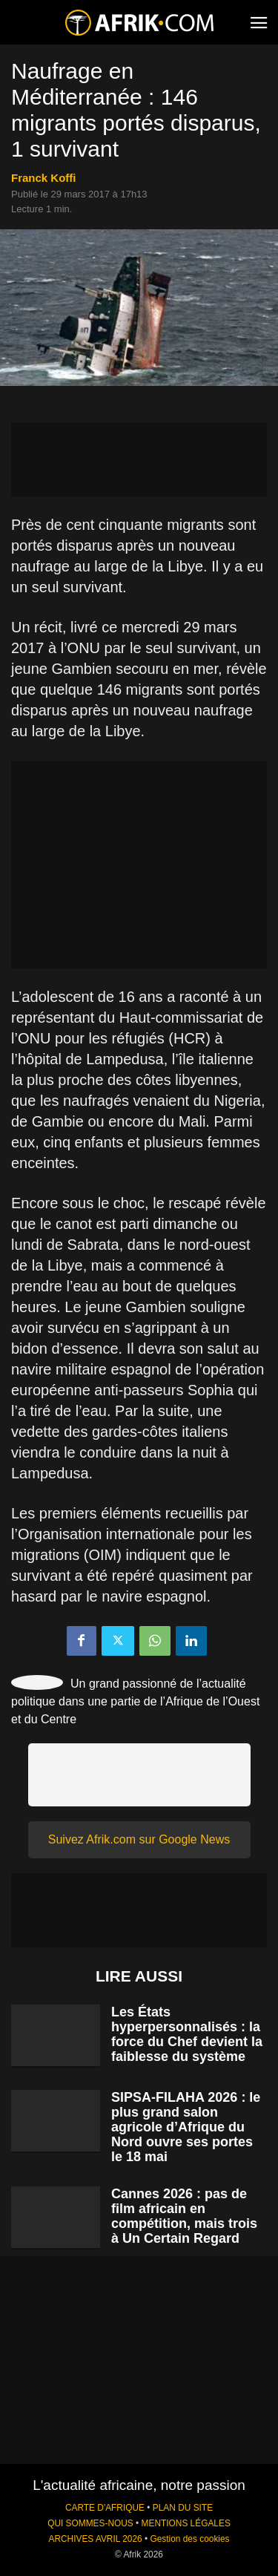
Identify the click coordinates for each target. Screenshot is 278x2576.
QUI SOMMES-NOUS (90, 2523)
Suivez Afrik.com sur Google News (139, 1839)
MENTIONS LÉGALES (186, 2523)
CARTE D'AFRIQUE (105, 2508)
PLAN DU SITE (183, 2508)
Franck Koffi (43, 177)
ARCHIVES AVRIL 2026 (95, 2539)
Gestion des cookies (189, 2539)
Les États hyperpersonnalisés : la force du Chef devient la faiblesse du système (186, 2034)
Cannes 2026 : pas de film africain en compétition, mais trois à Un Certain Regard (184, 2216)
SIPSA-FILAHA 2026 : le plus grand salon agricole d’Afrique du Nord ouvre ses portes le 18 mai (185, 2127)
